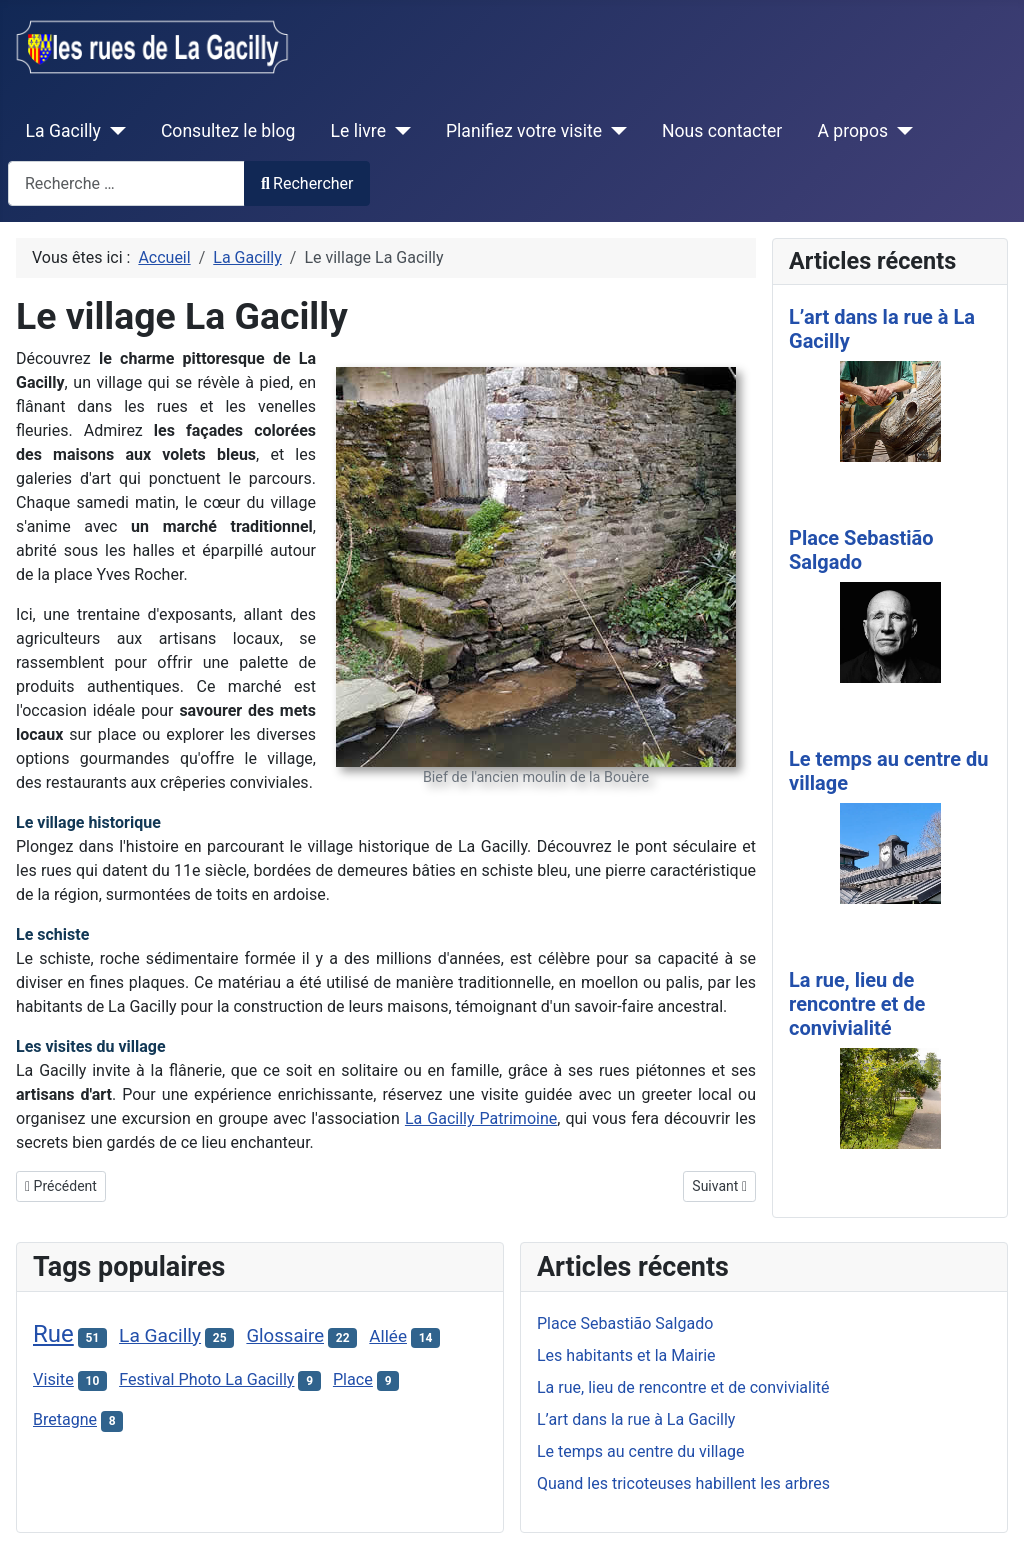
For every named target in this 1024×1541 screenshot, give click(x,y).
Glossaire (285, 1336)
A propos (852, 131)
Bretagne (65, 1419)
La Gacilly (63, 131)
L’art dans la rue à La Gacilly (636, 1419)
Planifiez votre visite (524, 131)
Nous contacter (722, 131)
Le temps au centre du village (641, 1451)
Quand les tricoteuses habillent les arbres (683, 1483)
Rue (53, 1334)
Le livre (358, 131)
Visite (53, 1379)
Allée (388, 1336)
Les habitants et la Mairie (626, 1355)
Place (353, 1379)
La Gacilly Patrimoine (481, 1118)
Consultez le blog (228, 131)
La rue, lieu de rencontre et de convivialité (857, 1004)
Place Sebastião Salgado (861, 550)
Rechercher (307, 183)
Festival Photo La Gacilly (206, 1379)
